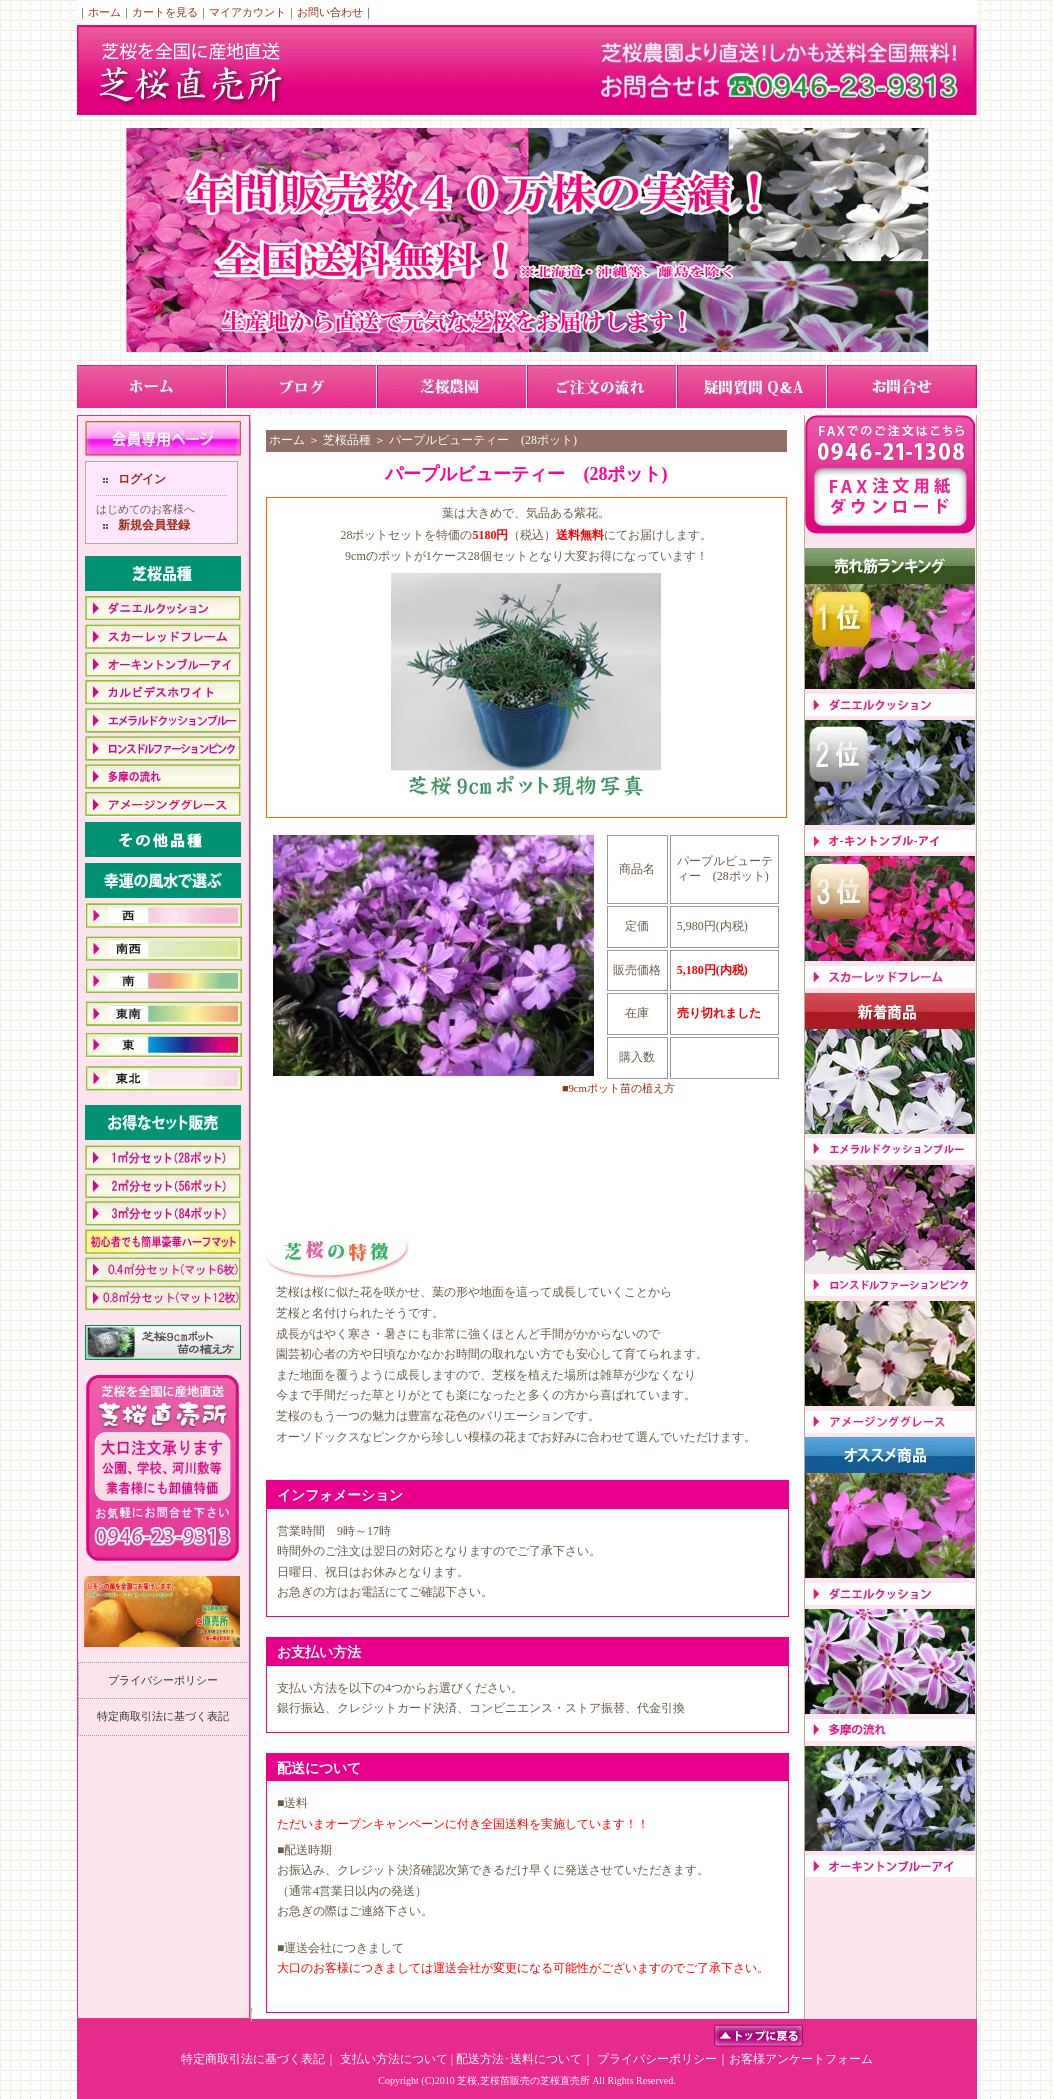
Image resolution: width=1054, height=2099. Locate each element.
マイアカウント (247, 12)
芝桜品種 (347, 440)
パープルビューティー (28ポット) (483, 440)
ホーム (104, 12)
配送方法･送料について (519, 2059)
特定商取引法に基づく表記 (163, 1716)
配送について (319, 1768)
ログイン (142, 479)
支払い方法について (394, 2059)
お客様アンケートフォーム (801, 2059)
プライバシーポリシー (163, 1680)
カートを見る (165, 12)
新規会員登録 (154, 525)
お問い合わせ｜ (335, 12)
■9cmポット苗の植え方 (618, 1088)
